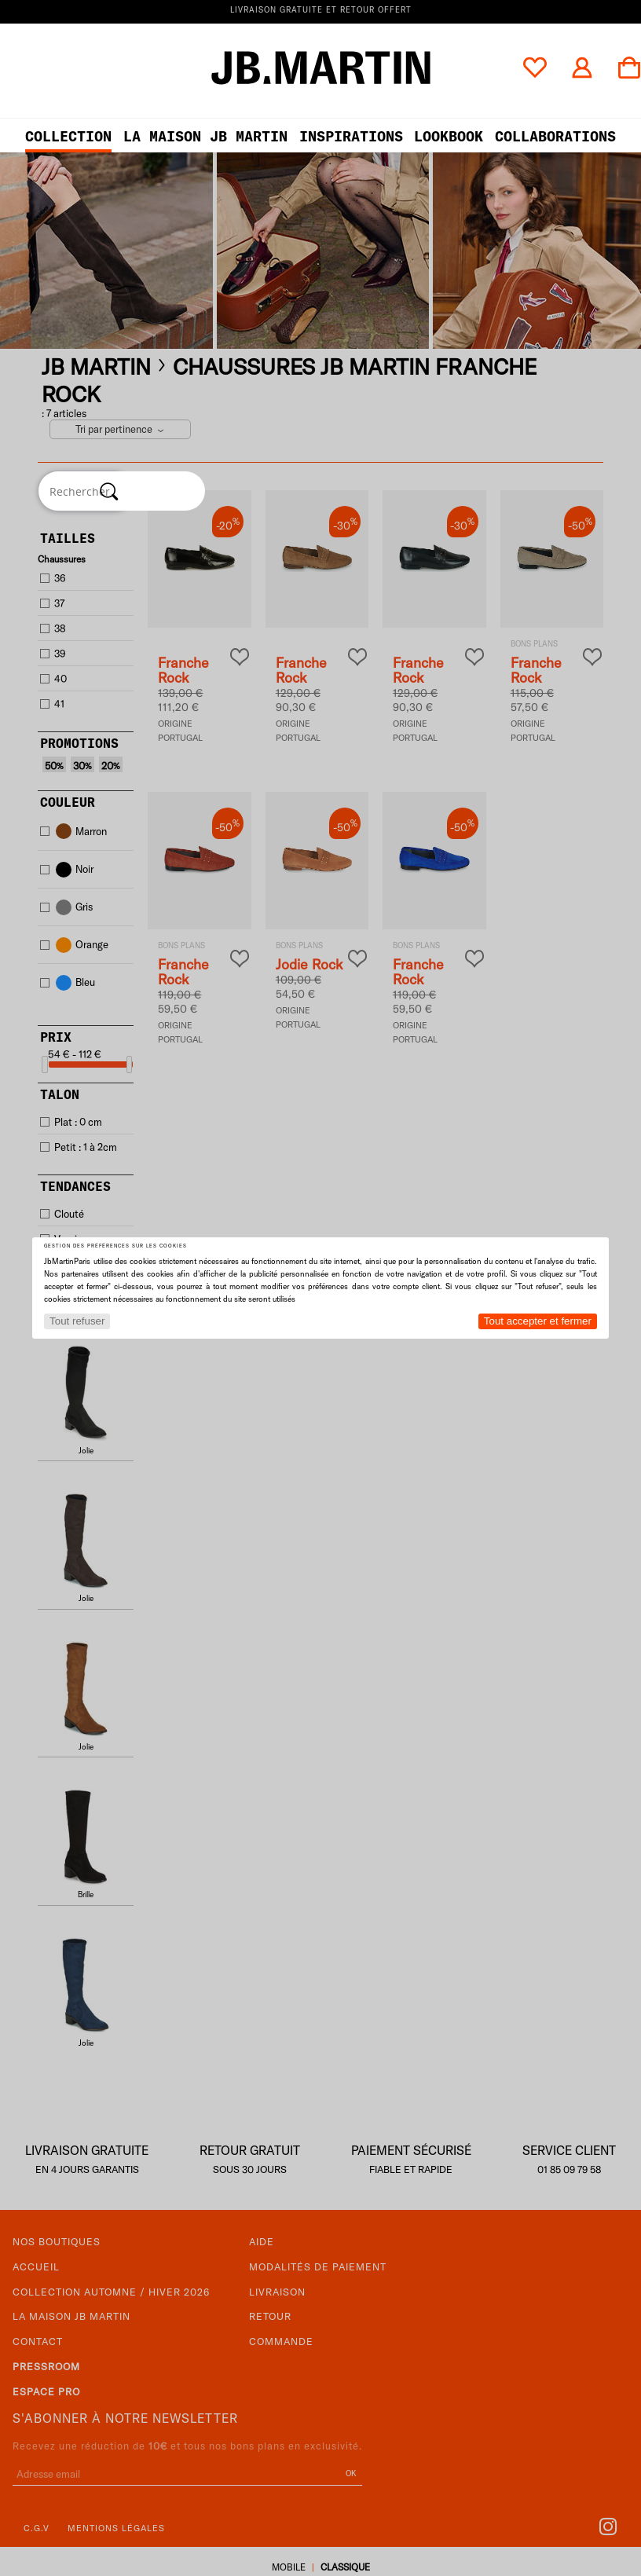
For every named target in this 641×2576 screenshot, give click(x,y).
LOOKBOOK (448, 136)
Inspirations (351, 136)
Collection (68, 136)
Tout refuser (76, 1321)
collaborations (555, 136)
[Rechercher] (109, 491)
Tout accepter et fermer (538, 1321)
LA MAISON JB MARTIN (205, 136)
